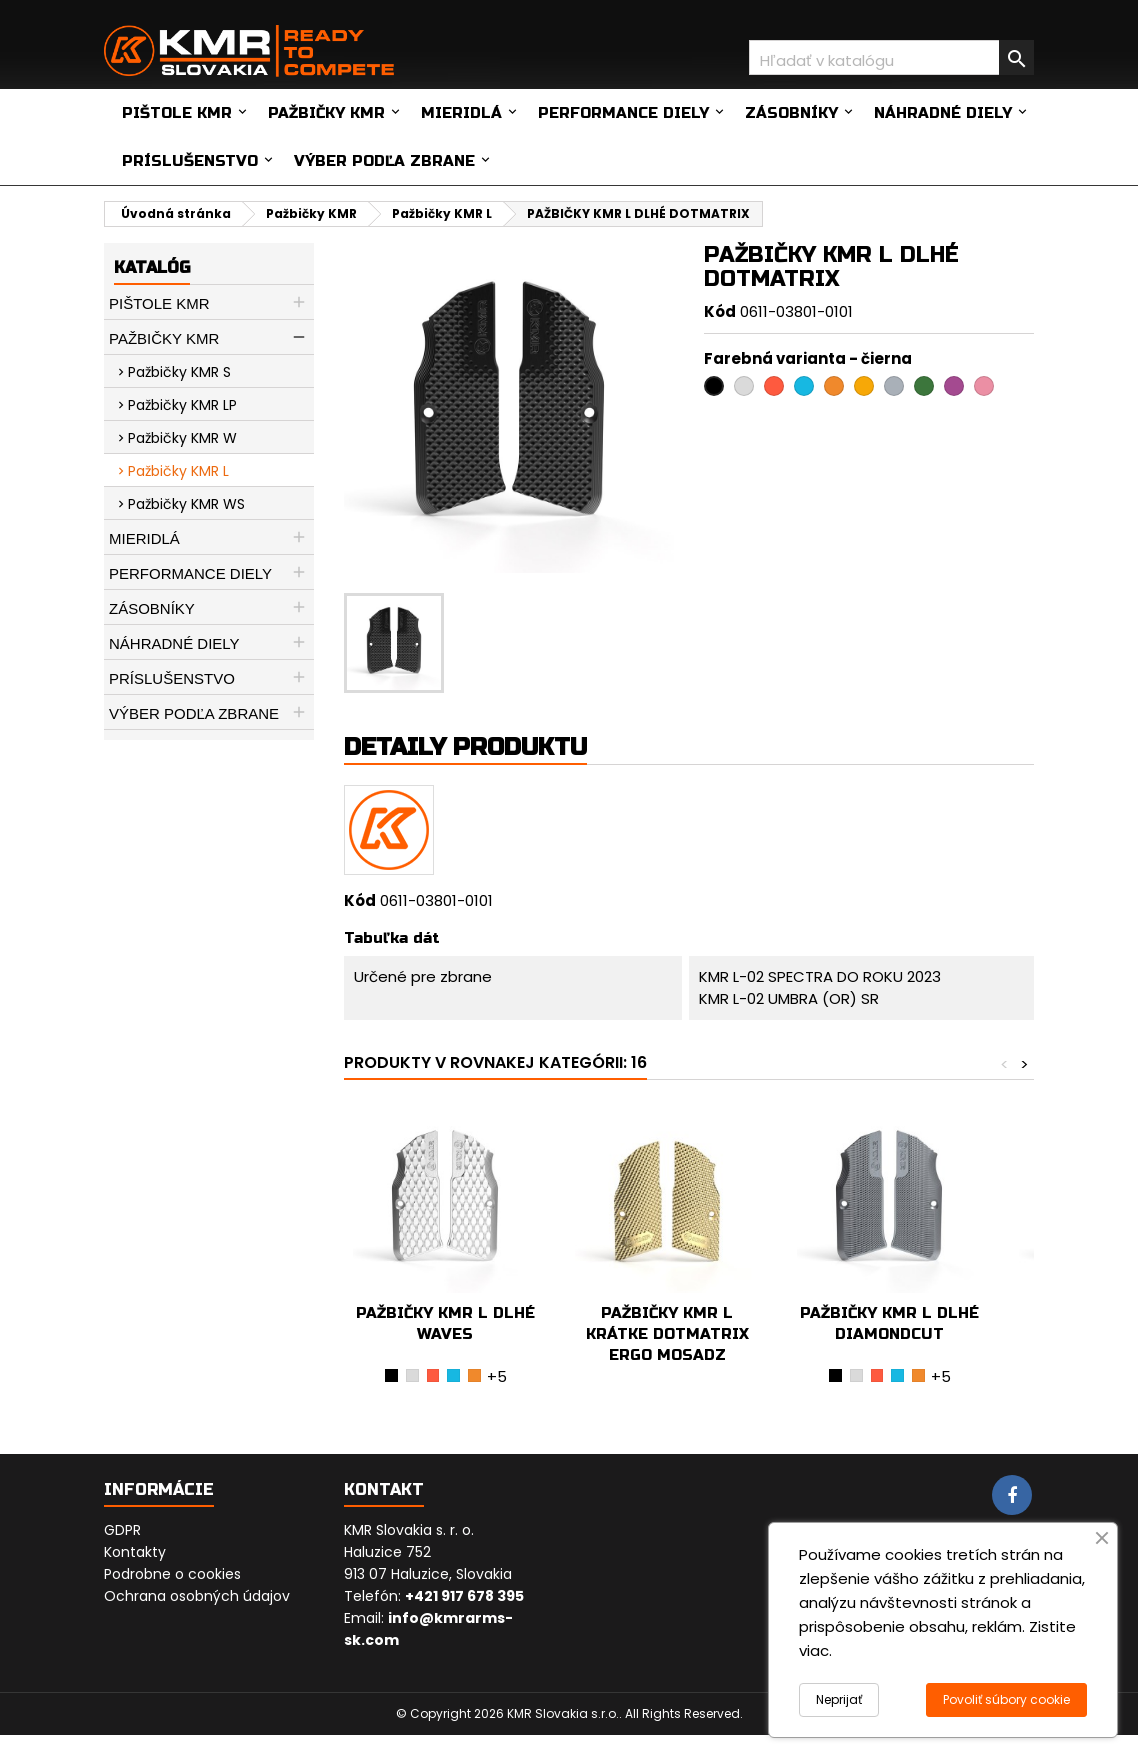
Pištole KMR (177, 113)
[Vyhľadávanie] (891, 57)
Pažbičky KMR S (179, 372)
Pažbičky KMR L (178, 471)
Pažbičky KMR (326, 113)
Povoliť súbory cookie (1006, 1699)
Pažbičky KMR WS (186, 504)
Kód (720, 311)
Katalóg (152, 267)
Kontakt (384, 1489)
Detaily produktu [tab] (465, 747)
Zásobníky (791, 113)
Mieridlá (461, 113)
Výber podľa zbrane (384, 161)
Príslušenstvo (190, 161)
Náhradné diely (943, 113)
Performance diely (623, 113)
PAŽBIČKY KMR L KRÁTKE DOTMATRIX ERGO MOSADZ (667, 1334)
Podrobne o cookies (172, 1574)
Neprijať (839, 1699)
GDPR (122, 1530)
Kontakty (135, 1552)
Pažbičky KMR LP (182, 405)
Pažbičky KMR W (182, 438)
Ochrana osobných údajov (197, 1596)
